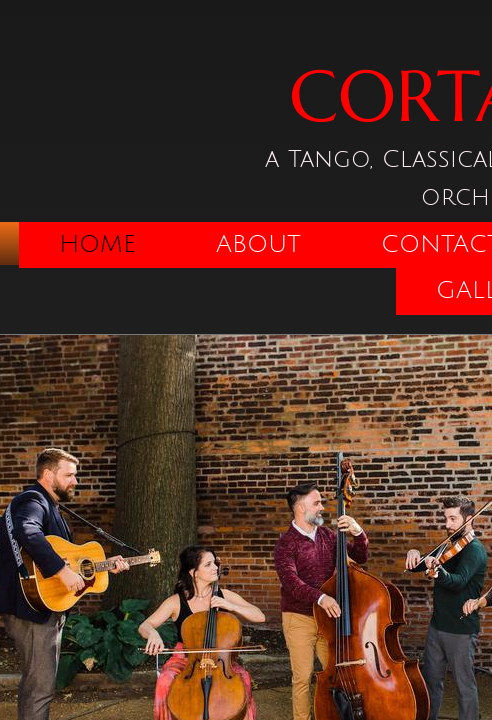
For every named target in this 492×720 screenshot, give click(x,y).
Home (97, 244)
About (258, 244)
